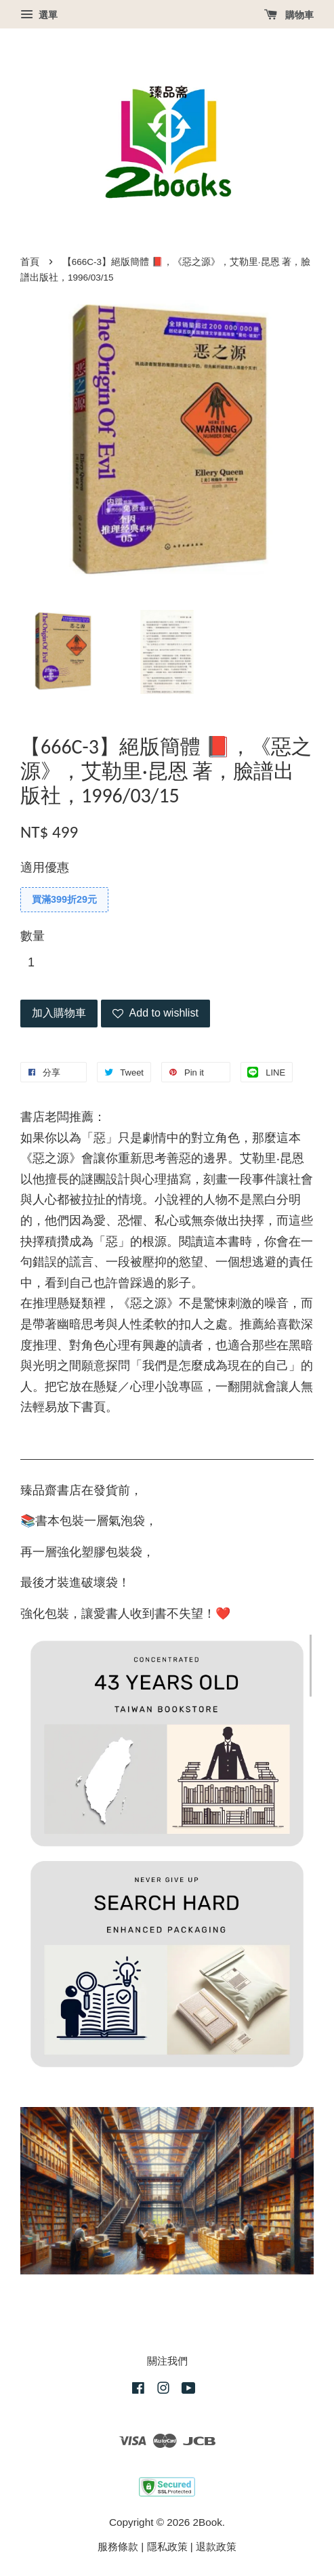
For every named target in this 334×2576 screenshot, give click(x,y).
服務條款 (118, 2546)
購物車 (289, 14)
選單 (39, 14)
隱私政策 (167, 2546)
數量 (32, 936)
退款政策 (216, 2546)
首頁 (29, 262)
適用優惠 (44, 867)
